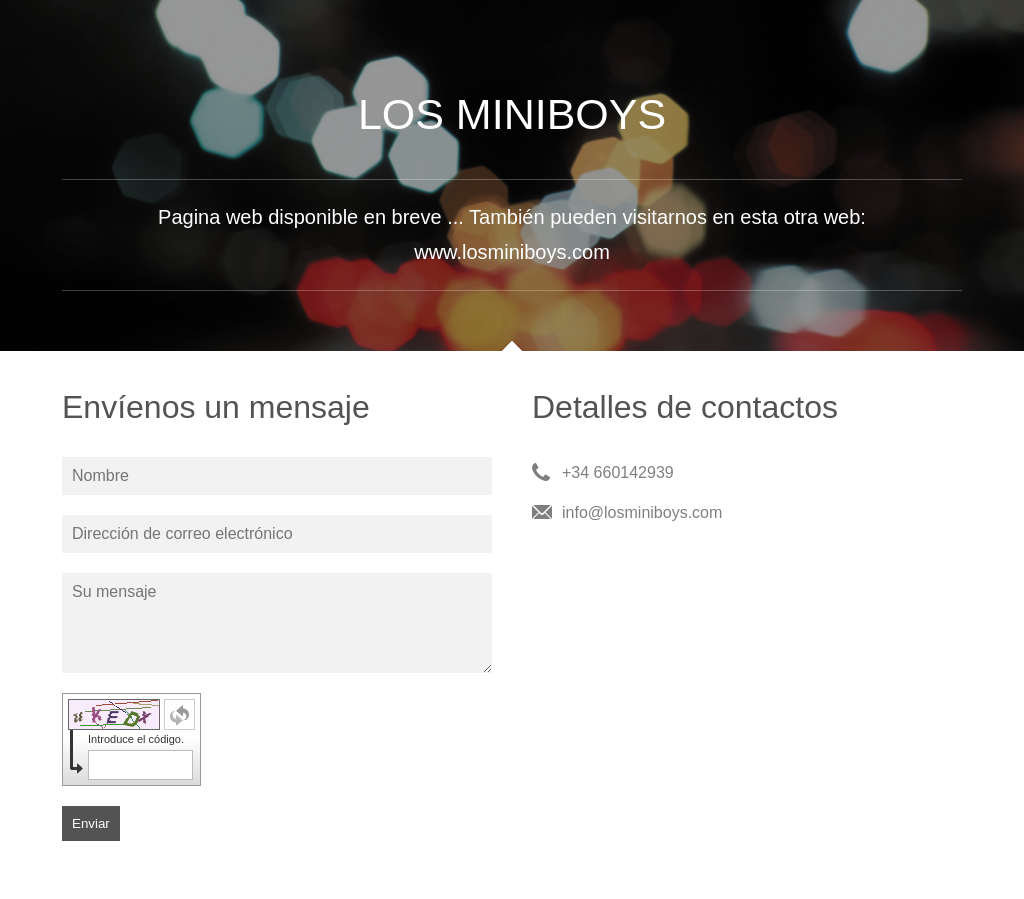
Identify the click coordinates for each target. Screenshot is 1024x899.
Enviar (91, 823)
